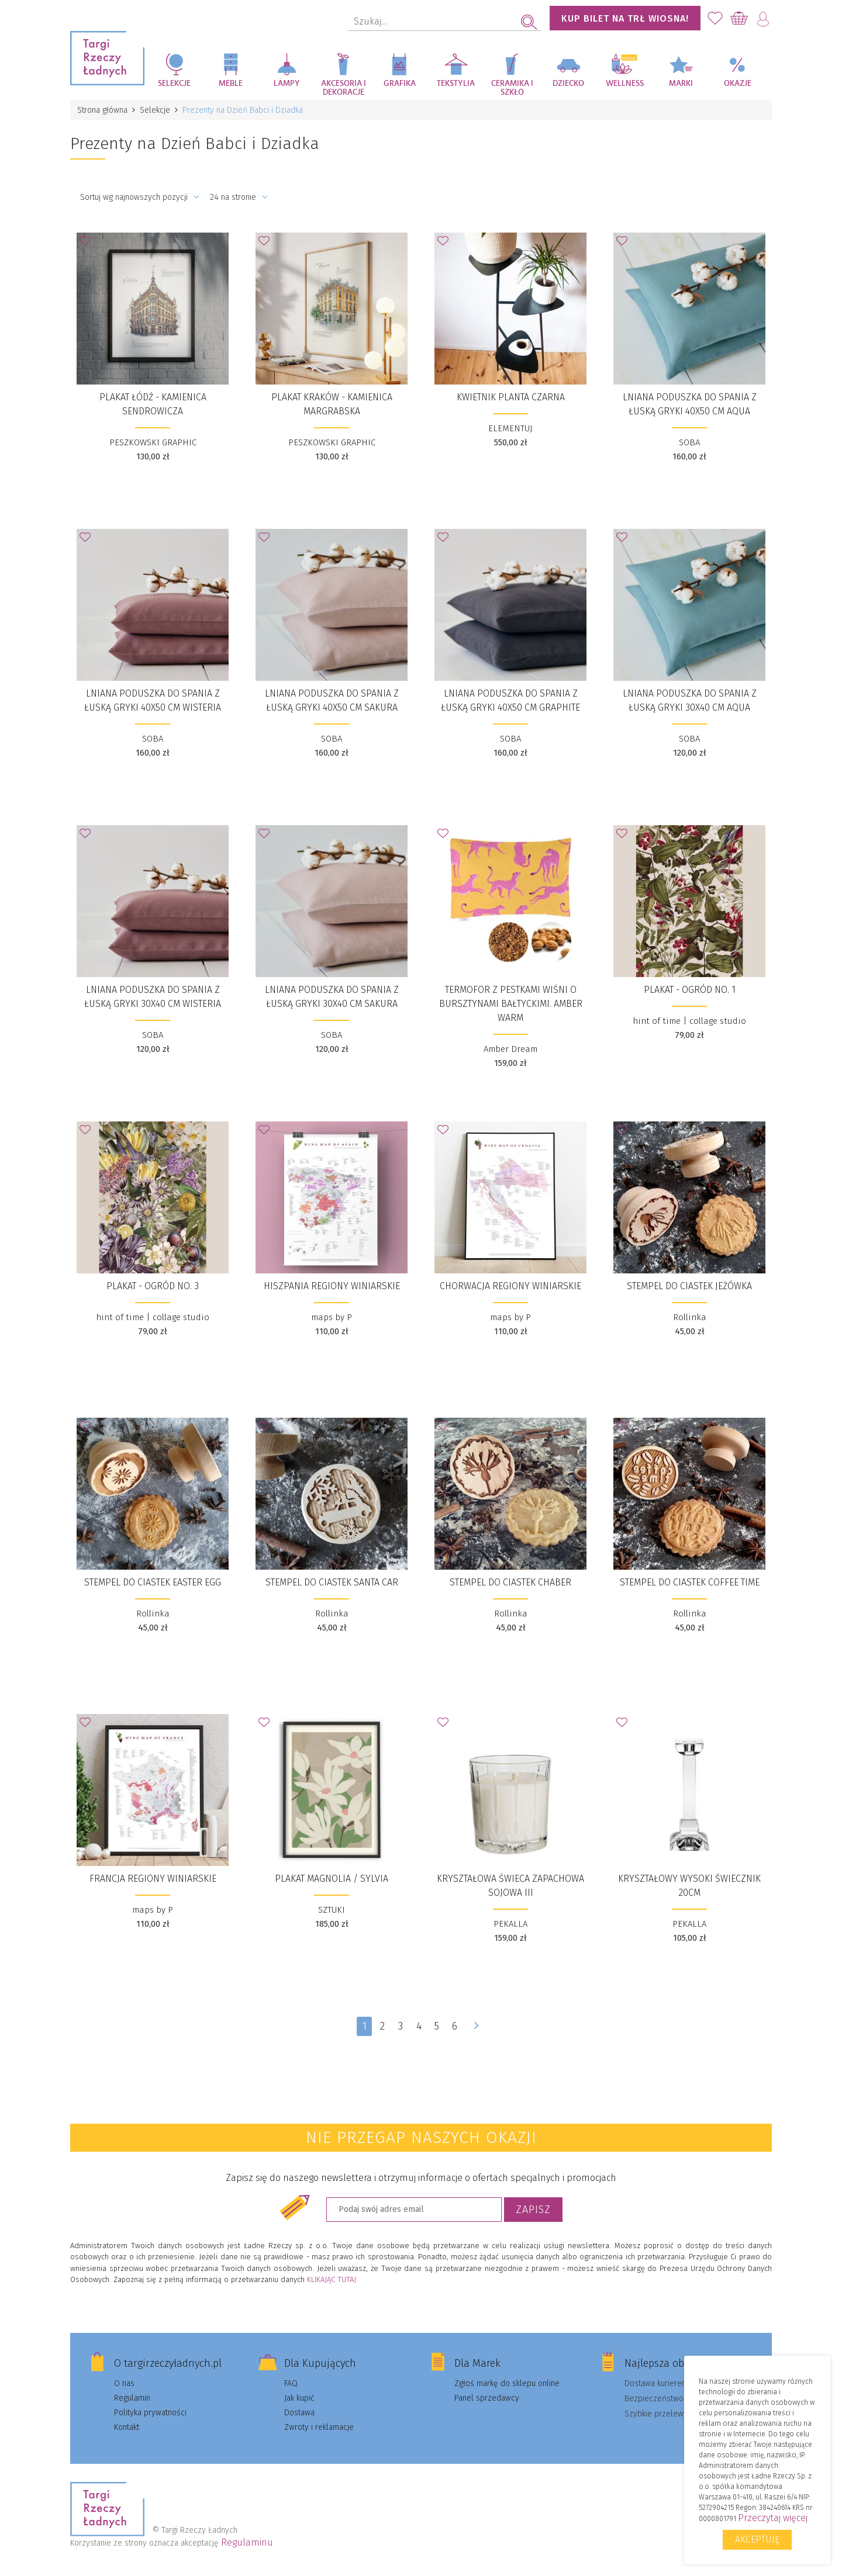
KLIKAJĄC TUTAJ (331, 2279)
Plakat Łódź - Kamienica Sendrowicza (152, 404)
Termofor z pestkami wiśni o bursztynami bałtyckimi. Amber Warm (510, 1003)
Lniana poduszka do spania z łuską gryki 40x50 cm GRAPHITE (510, 700)
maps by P (331, 1317)
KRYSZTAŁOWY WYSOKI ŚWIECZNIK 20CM (689, 1885)
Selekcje (174, 83)
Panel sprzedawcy (486, 2398)
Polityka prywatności (150, 2413)
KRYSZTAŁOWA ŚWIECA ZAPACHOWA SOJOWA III (510, 1885)
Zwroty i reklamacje (319, 2427)
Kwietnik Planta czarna (511, 397)
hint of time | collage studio (689, 1021)
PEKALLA (510, 1924)
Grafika (400, 83)
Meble (231, 83)
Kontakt (126, 2427)
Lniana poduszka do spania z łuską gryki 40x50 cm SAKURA (332, 700)
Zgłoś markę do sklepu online (507, 2383)
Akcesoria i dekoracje (343, 87)
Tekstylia (456, 83)
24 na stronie (239, 197)
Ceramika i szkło (512, 87)
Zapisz (533, 2209)
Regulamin (132, 2398)
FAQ (291, 2383)
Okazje (737, 83)
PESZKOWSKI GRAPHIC (152, 442)
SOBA (689, 442)
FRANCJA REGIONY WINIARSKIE (152, 1878)
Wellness (625, 83)
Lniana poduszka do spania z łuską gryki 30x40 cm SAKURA (332, 996)
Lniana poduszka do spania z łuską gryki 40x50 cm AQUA (690, 404)
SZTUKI (331, 1910)
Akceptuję (757, 2539)
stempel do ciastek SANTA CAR (331, 1582)
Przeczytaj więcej (773, 2517)
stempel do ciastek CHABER (510, 1582)
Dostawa (299, 2413)
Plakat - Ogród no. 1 (690, 989)
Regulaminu (247, 2542)
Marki (681, 83)
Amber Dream (510, 1049)
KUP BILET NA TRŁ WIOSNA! (625, 18)
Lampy (287, 83)
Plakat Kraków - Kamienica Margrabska (331, 404)
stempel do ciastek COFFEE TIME (690, 1582)
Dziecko (568, 83)
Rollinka (689, 1317)
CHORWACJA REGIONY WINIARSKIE (510, 1286)
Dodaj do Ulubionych (88, 244)
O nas (124, 2383)
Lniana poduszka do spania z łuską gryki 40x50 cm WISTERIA (152, 700)
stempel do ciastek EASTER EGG (152, 1582)
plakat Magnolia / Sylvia (331, 1878)
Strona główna (102, 110)
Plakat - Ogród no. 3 (152, 1286)
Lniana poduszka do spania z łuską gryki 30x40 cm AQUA (690, 700)
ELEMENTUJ (510, 428)
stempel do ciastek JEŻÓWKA (689, 1286)
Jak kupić (299, 2398)
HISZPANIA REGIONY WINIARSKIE (332, 1286)
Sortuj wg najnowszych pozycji (139, 197)
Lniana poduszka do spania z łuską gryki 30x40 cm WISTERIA (152, 996)
